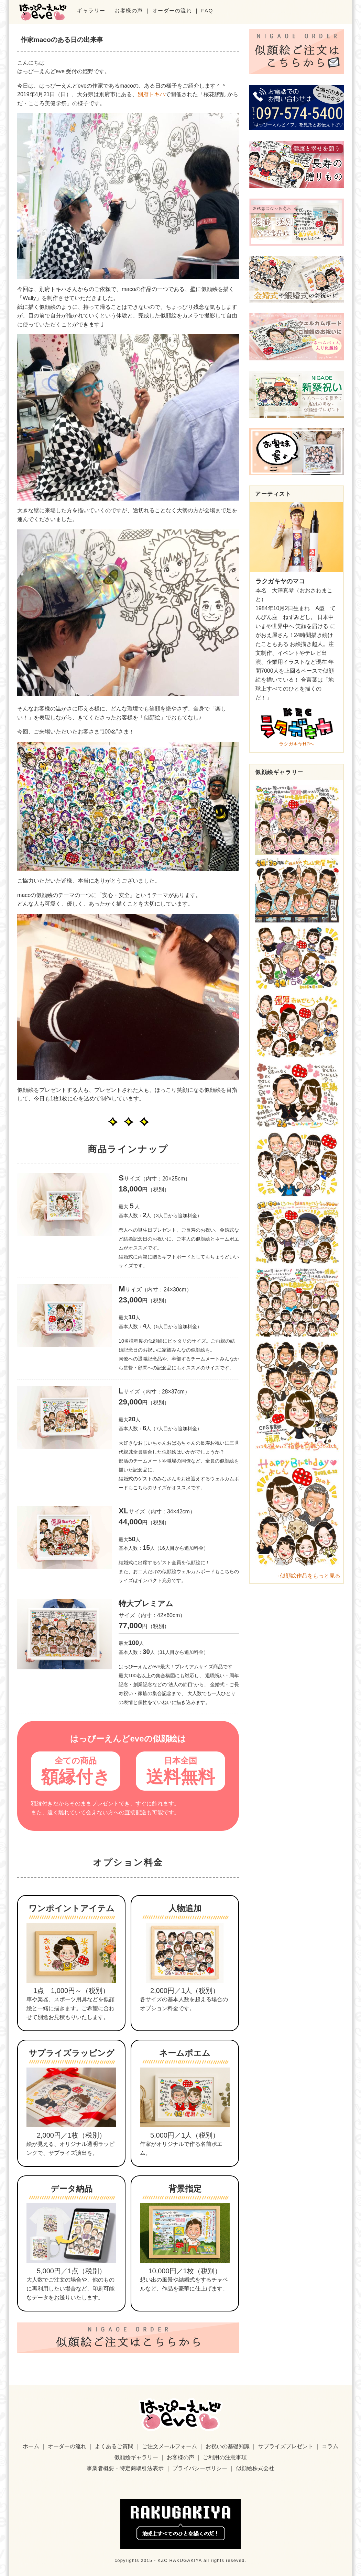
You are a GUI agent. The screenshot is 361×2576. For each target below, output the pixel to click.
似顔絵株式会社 (255, 2468)
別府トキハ (151, 94)
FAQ (207, 10)
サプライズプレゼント (285, 2446)
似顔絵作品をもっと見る (310, 1576)
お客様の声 (128, 10)
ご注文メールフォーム (169, 2446)
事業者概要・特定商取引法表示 (125, 2468)
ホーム (31, 2446)
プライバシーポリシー (199, 2468)
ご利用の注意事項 (225, 2457)
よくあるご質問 (114, 2446)
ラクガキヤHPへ (296, 726)
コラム (330, 2446)
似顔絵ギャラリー (136, 2457)
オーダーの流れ (172, 10)
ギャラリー (91, 10)
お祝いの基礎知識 (228, 2446)
